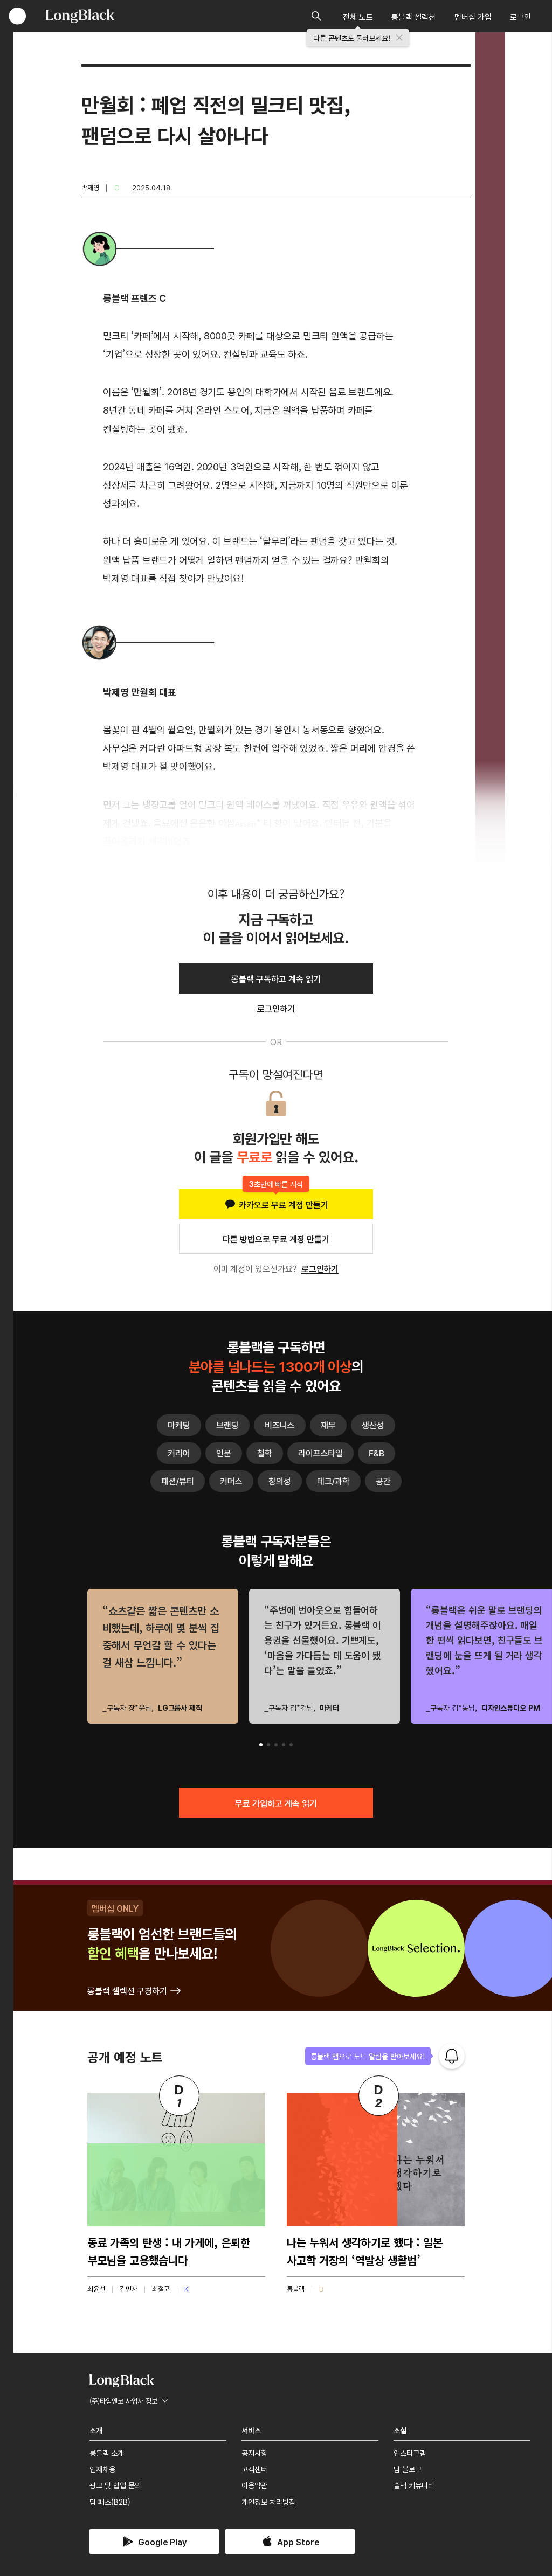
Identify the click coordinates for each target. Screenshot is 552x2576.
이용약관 (254, 2485)
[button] (261, 1744)
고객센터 (254, 2468)
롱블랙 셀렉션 (413, 16)
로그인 (520, 16)
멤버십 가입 (473, 16)
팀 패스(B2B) (109, 2501)
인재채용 (102, 2468)
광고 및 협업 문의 (115, 2485)
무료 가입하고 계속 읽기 (275, 1802)
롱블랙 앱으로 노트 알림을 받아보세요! (367, 2056)
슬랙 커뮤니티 (414, 2485)
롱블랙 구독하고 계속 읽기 (275, 978)
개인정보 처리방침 (268, 2501)
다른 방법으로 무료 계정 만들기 (276, 1238)
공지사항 (254, 2452)
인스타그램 (410, 2452)
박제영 (90, 187)
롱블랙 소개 (106, 2452)
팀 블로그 (408, 2468)
